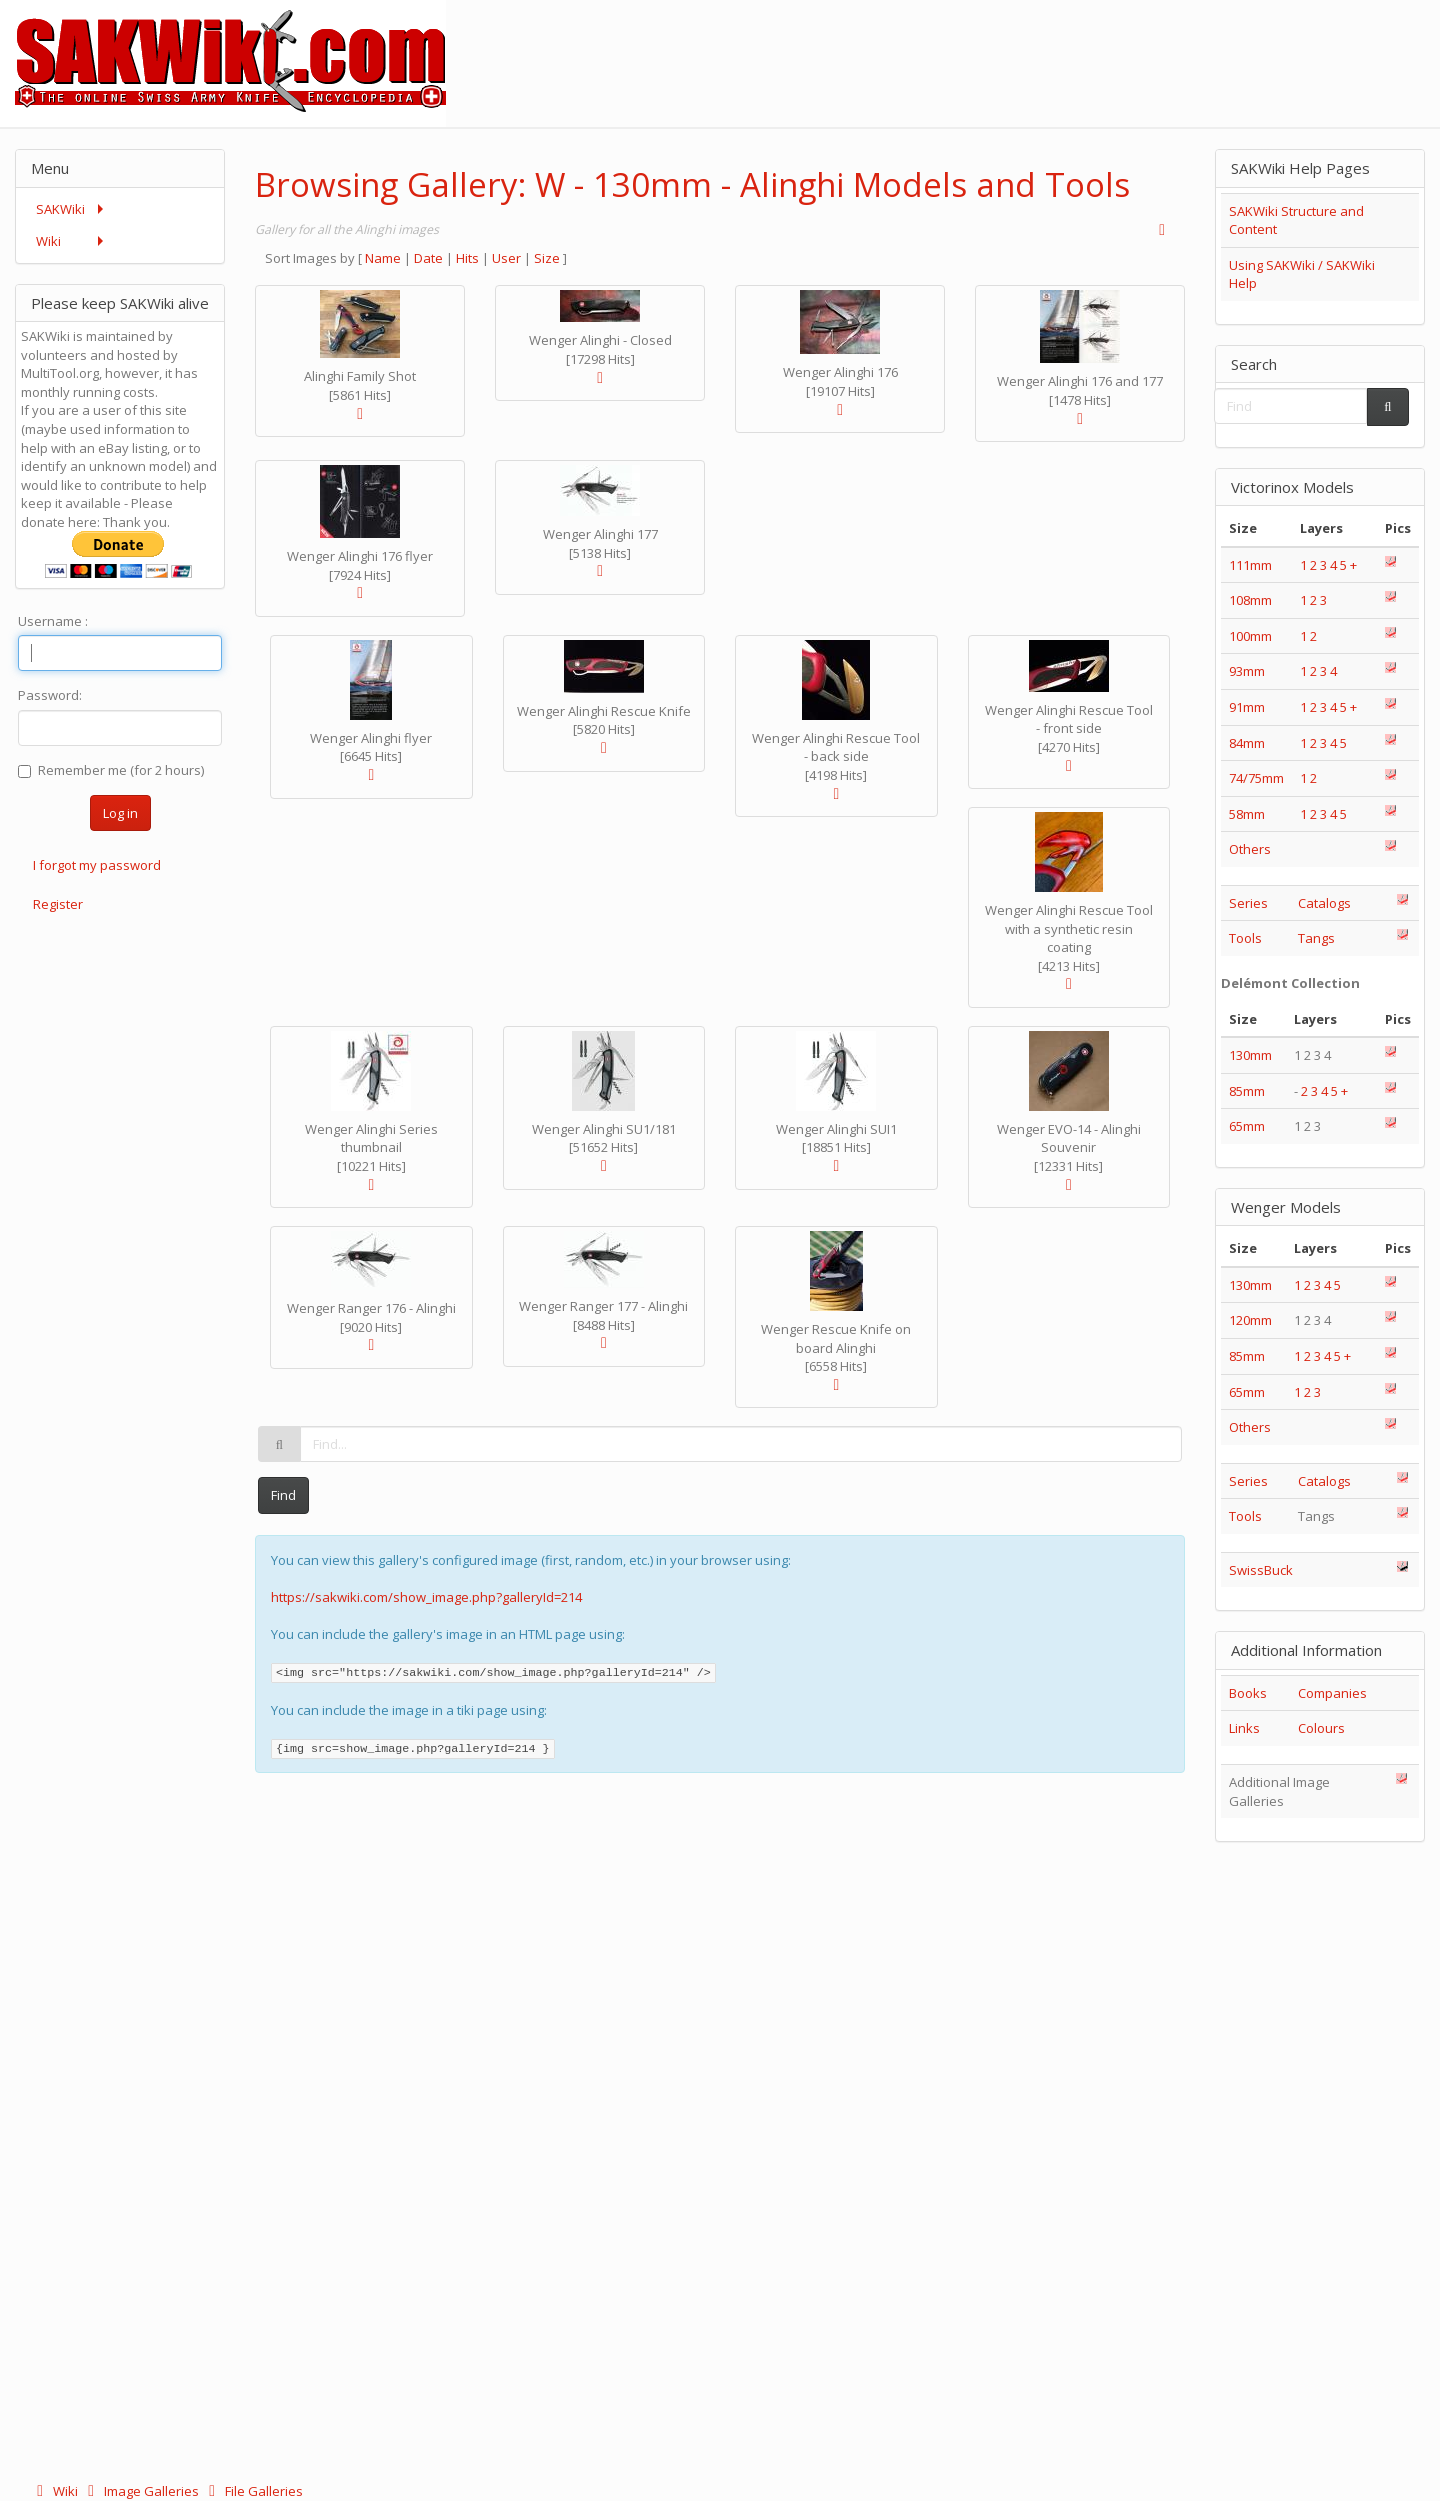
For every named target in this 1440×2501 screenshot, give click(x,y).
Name (383, 258)
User (506, 258)
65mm (1247, 1126)
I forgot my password (97, 865)
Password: (50, 695)
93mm (1247, 671)
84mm (1247, 743)
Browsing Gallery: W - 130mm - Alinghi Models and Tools (692, 184)
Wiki (55, 2491)
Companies (1332, 1693)
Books (1248, 1693)
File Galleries (252, 2491)
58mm (1247, 814)
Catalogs (1324, 903)
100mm (1250, 636)
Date (428, 258)
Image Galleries (141, 2491)
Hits (467, 258)
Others (1250, 849)
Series (1248, 903)
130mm (1250, 1055)
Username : (53, 621)
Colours (1321, 1728)
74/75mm (1256, 778)
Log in (120, 813)
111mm (1250, 565)
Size (547, 258)
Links (1244, 1728)
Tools (1245, 938)
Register (58, 904)
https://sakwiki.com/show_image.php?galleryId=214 (426, 1597)
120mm (1250, 1320)
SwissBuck (1261, 1570)
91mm (1247, 707)
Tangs (1316, 938)
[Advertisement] (1076, 45)
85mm (1247, 1091)
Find (283, 1495)
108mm (1250, 600)
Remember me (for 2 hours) (111, 770)
